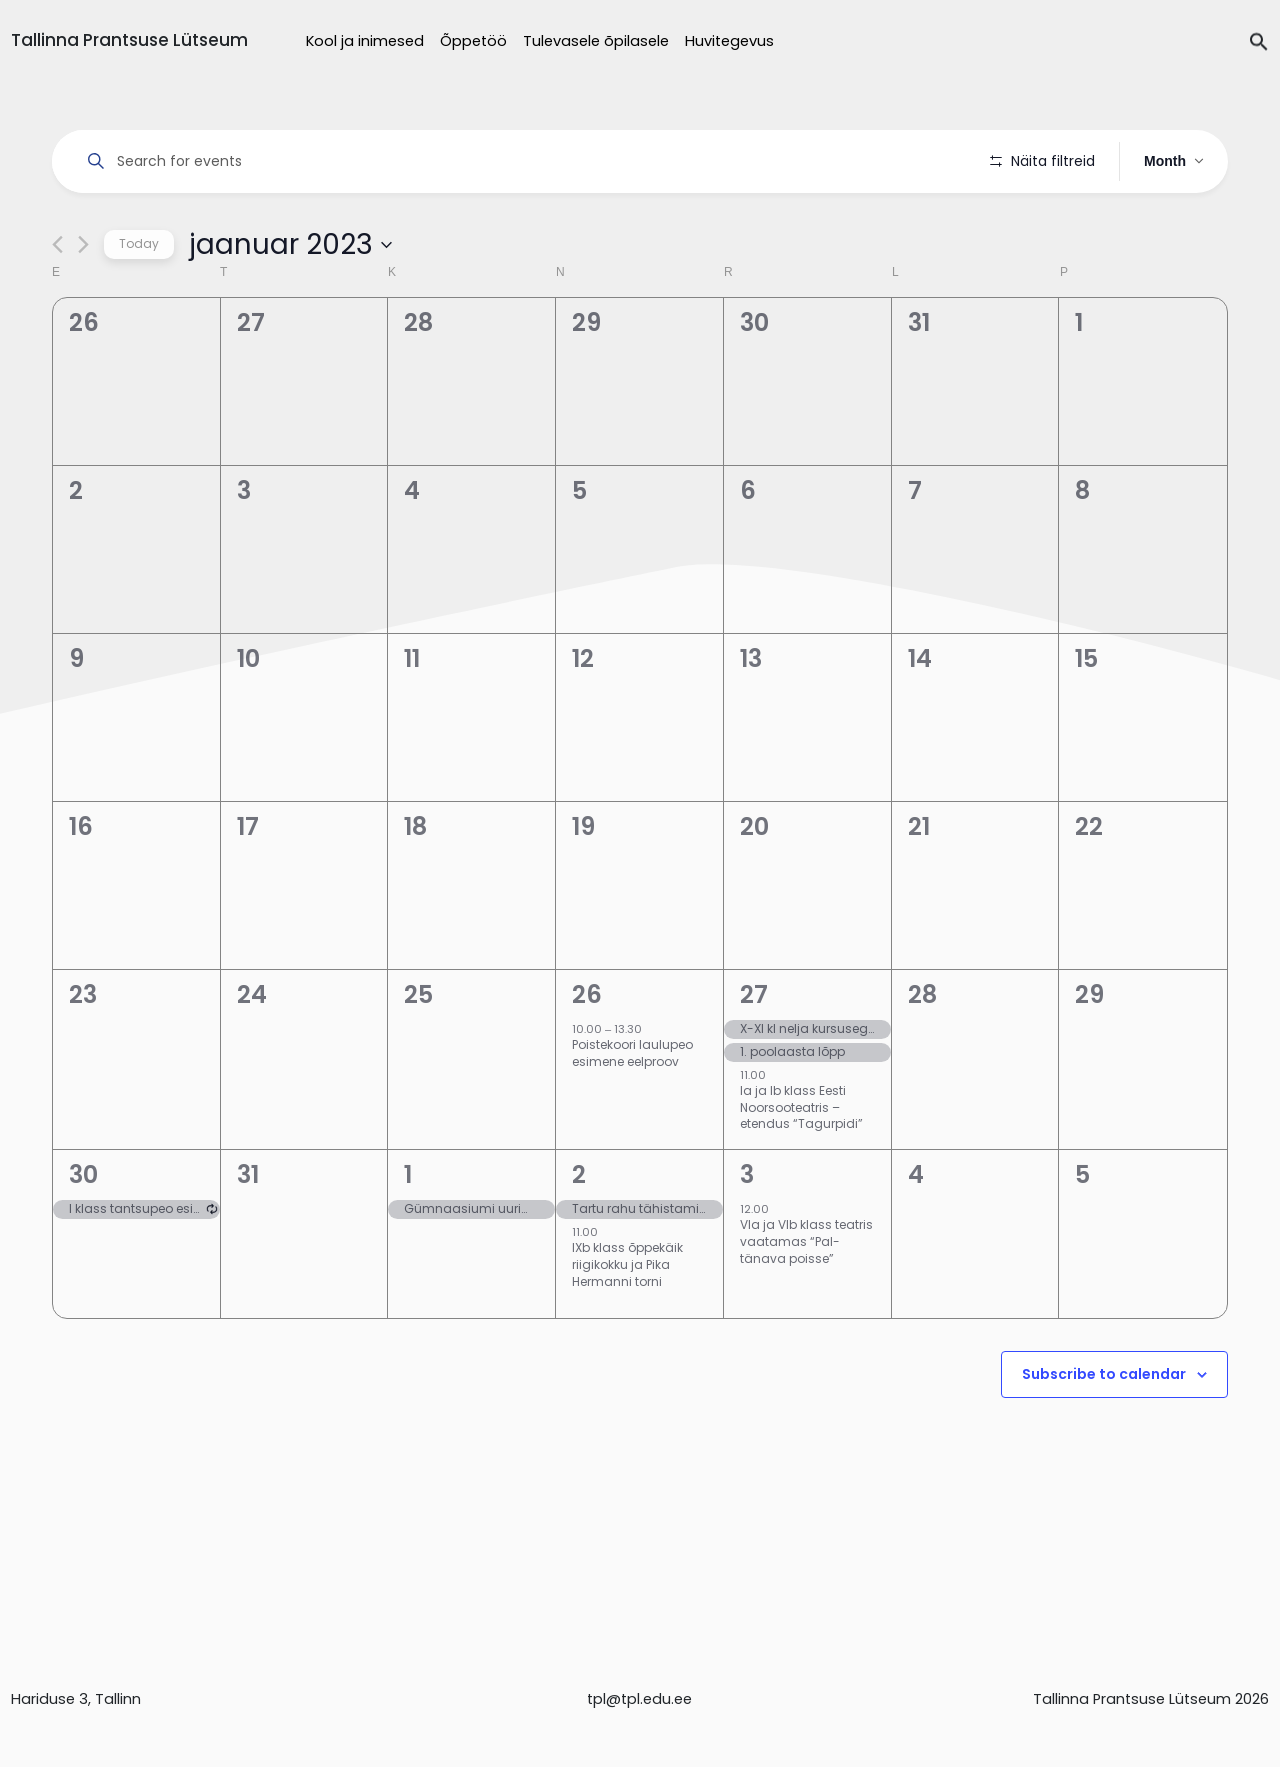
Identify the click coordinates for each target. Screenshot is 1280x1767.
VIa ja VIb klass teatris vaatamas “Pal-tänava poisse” (806, 1298)
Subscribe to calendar (1104, 1431)
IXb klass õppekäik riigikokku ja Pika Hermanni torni (627, 1321)
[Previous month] (57, 301)
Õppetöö (473, 41)
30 (83, 1231)
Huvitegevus (729, 41)
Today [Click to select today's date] (139, 300)
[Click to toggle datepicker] (290, 301)
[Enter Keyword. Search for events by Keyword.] (524, 161)
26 (587, 1051)
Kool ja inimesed (365, 41)
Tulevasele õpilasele (596, 41)
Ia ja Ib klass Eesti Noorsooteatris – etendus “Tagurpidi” (801, 1164)
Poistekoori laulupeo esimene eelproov (632, 1110)
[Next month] (83, 301)
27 (754, 1051)
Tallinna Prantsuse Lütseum (129, 40)
